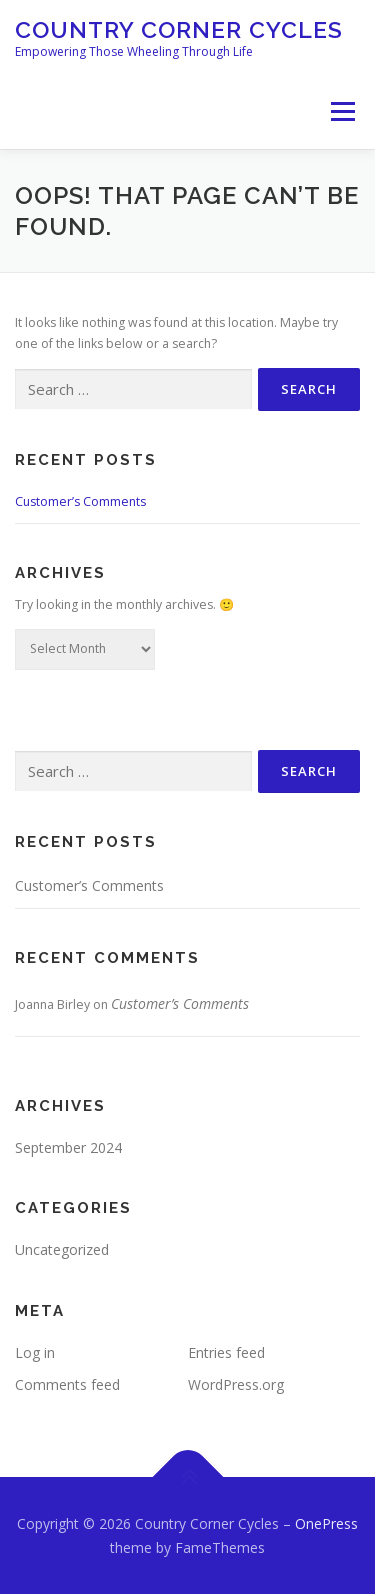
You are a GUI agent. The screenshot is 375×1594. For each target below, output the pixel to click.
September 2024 (68, 1147)
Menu (341, 111)
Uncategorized (62, 1249)
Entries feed (226, 1352)
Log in (35, 1352)
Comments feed (67, 1384)
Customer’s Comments (80, 501)
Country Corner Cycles (179, 29)
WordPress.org (236, 1384)
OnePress (326, 1523)
